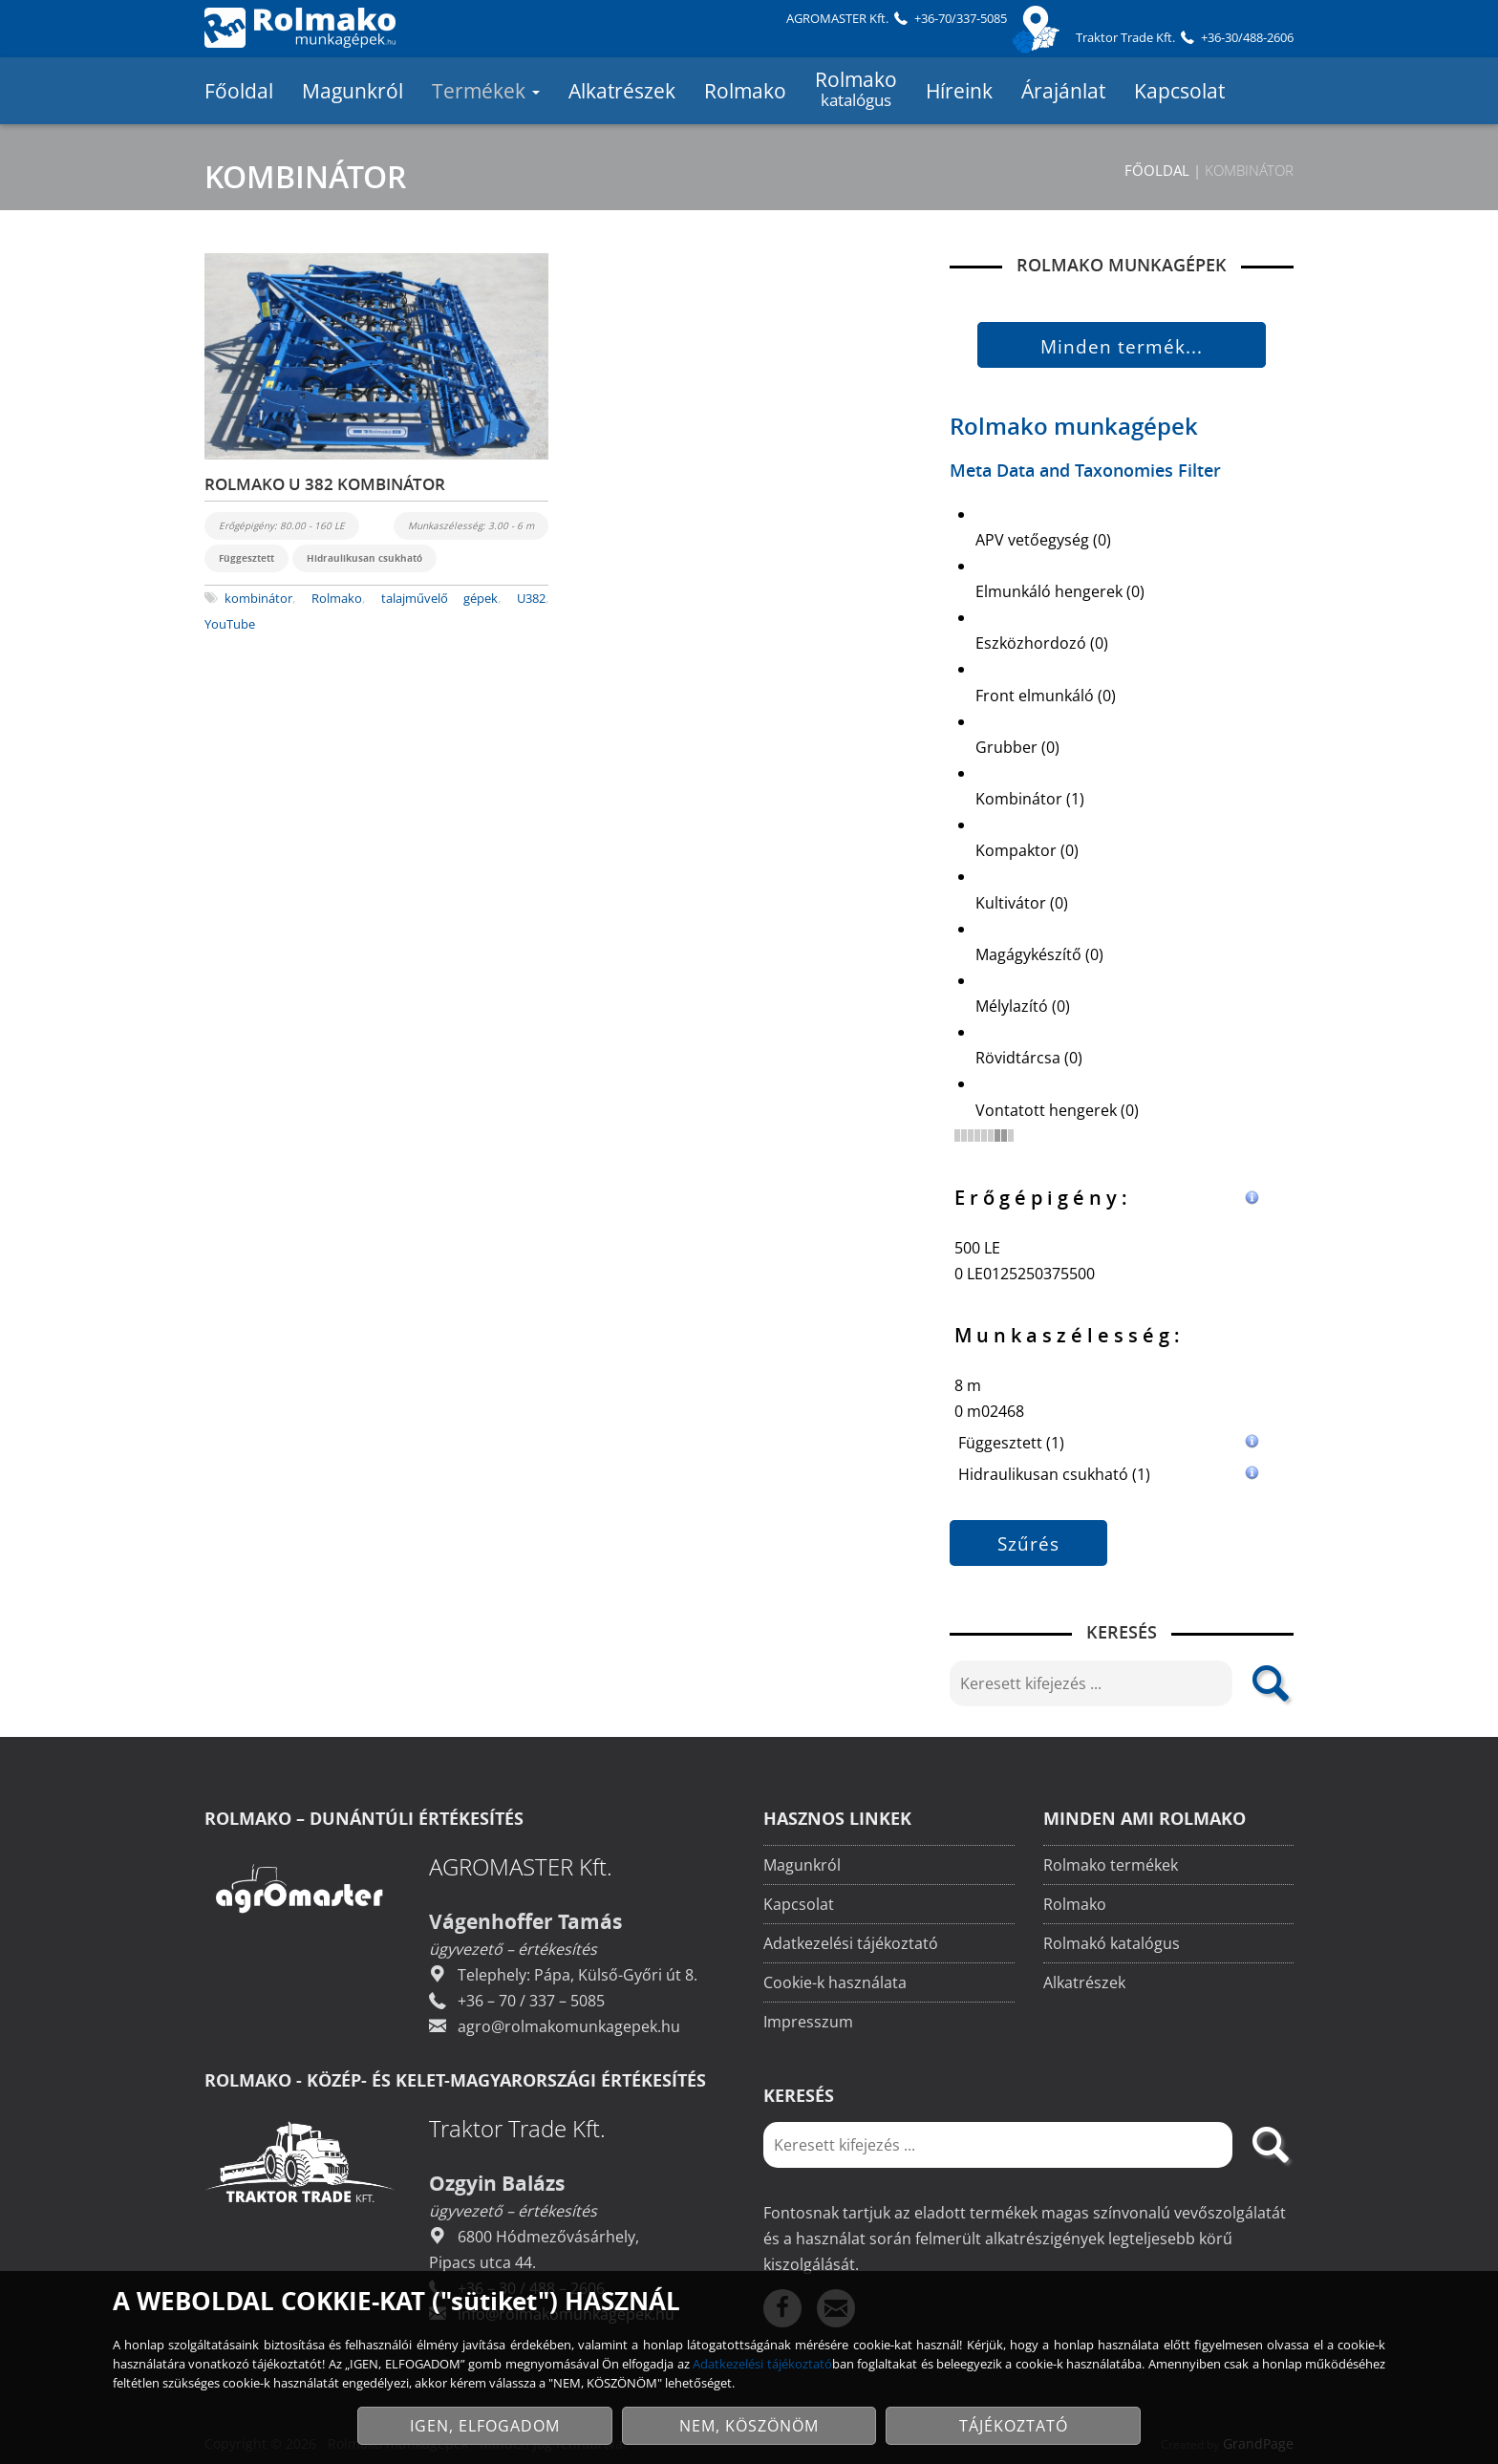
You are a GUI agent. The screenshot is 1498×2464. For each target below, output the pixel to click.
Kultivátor (1021, 902)
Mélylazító (1022, 1006)
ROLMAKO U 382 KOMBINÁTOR (324, 484)
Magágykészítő (1039, 954)
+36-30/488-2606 (1247, 37)
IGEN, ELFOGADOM (485, 2425)
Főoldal (238, 90)
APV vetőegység (1043, 539)
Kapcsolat (1179, 90)
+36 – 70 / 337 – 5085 (531, 2002)
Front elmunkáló (1045, 695)
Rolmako (745, 90)
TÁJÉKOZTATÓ (1013, 2425)
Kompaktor (1027, 850)
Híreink (959, 90)
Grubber (1017, 747)
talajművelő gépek (440, 598)
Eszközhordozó (1041, 642)
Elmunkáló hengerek (1060, 591)
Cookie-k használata (835, 1984)
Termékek (486, 90)
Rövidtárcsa (1028, 1057)
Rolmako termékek (1110, 1866)
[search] (1269, 1683)
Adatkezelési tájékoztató (850, 1945)
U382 (531, 598)
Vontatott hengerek (1057, 1110)
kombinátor (258, 598)
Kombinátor (1029, 798)
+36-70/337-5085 (960, 18)
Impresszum (808, 2023)
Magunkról (352, 90)
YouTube (229, 623)
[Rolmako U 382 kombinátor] (376, 356)
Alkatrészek (621, 90)
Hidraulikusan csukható (1106, 1475)
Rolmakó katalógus (1111, 1945)
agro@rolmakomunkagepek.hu (569, 2028)
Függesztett (1106, 1443)
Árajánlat (1063, 90)
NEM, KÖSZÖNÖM (749, 2425)
